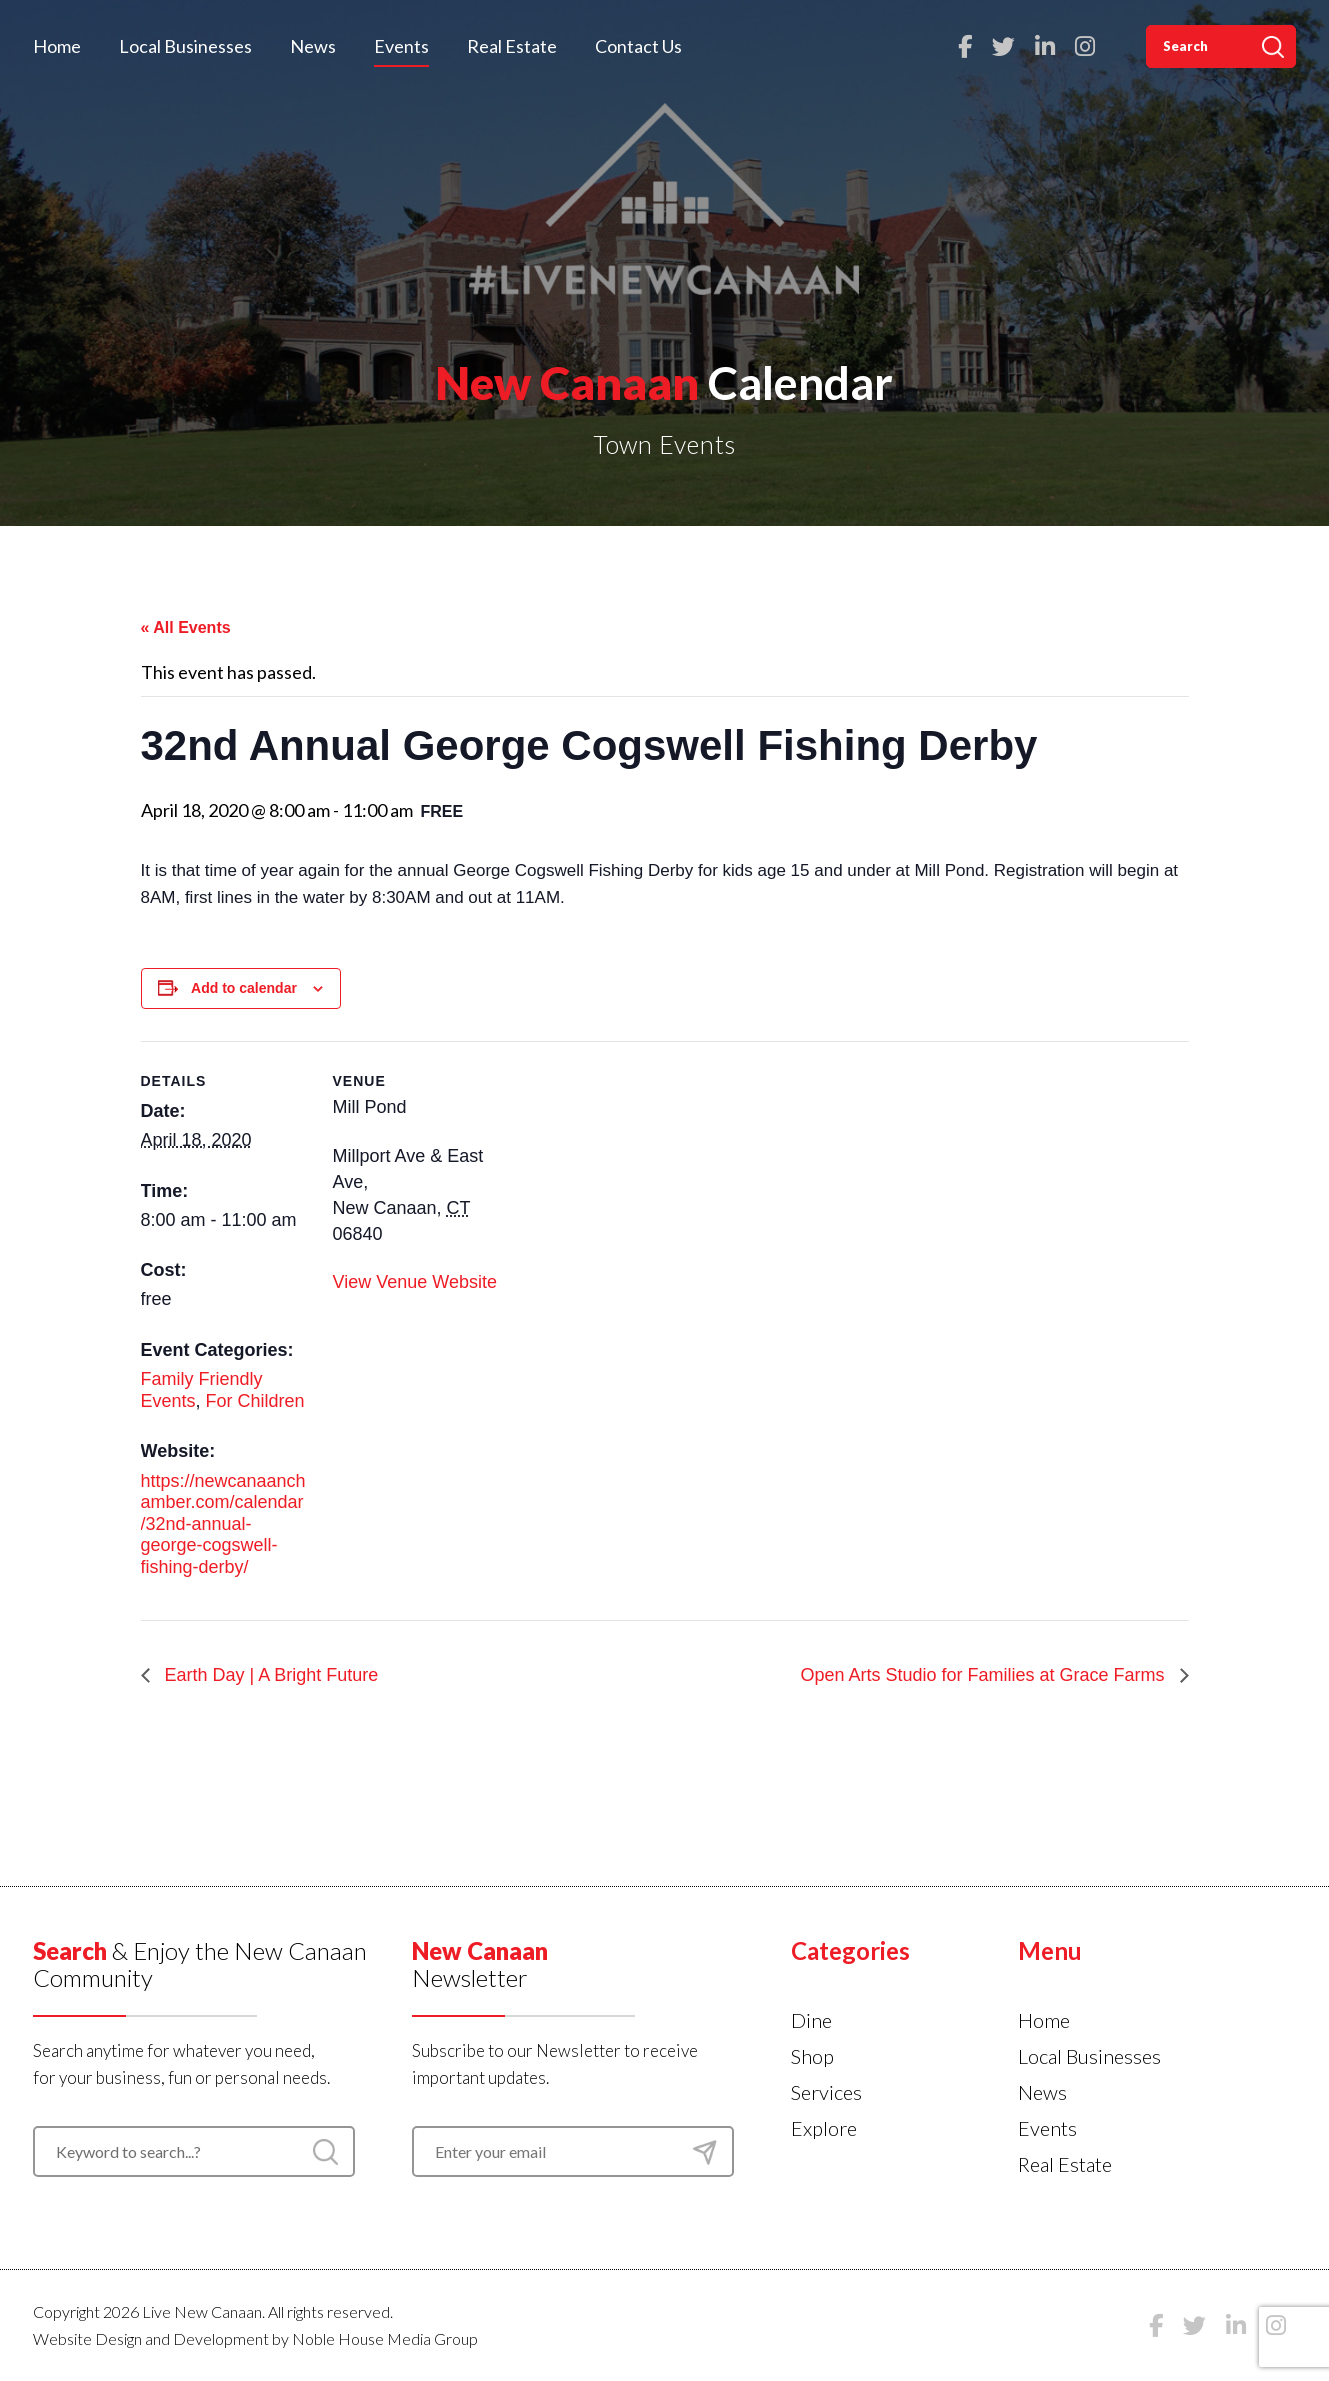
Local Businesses (185, 46)
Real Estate (512, 46)
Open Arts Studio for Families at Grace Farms (984, 1675)
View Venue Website (415, 1282)
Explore (824, 2128)
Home (57, 46)
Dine (811, 2020)
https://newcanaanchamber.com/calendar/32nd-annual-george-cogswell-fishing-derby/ (223, 1524)
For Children (255, 1401)
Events (401, 46)
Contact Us (638, 46)
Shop (812, 2056)
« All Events (186, 627)
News (313, 46)
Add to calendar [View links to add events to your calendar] (244, 988)
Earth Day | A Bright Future (269, 1675)
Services (826, 2092)
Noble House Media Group (385, 2338)
